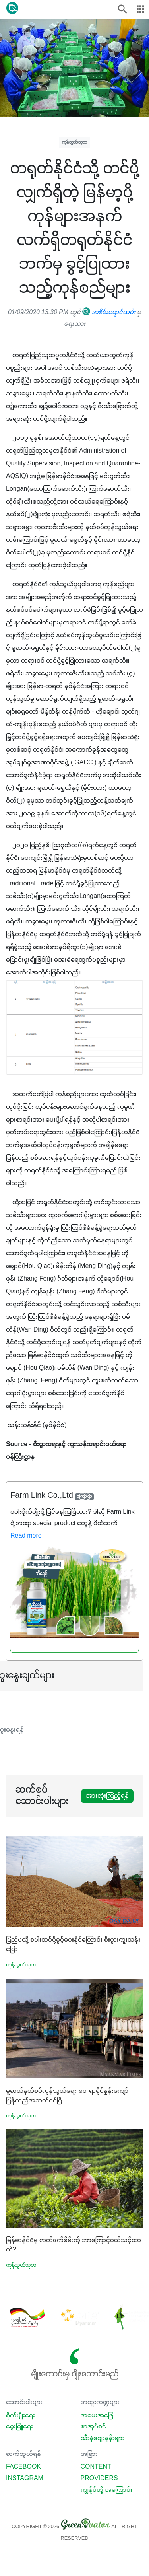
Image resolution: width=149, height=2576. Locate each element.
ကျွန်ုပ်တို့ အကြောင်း (106, 2490)
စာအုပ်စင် (93, 2427)
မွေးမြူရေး (19, 2427)
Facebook (23, 2467)
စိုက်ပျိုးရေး (20, 2416)
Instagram (24, 2479)
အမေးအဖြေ (97, 2416)
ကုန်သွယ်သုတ (74, 142)
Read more (26, 1536)
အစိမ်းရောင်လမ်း (108, 313)
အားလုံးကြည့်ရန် (107, 1796)
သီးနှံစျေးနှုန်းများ (102, 2438)
